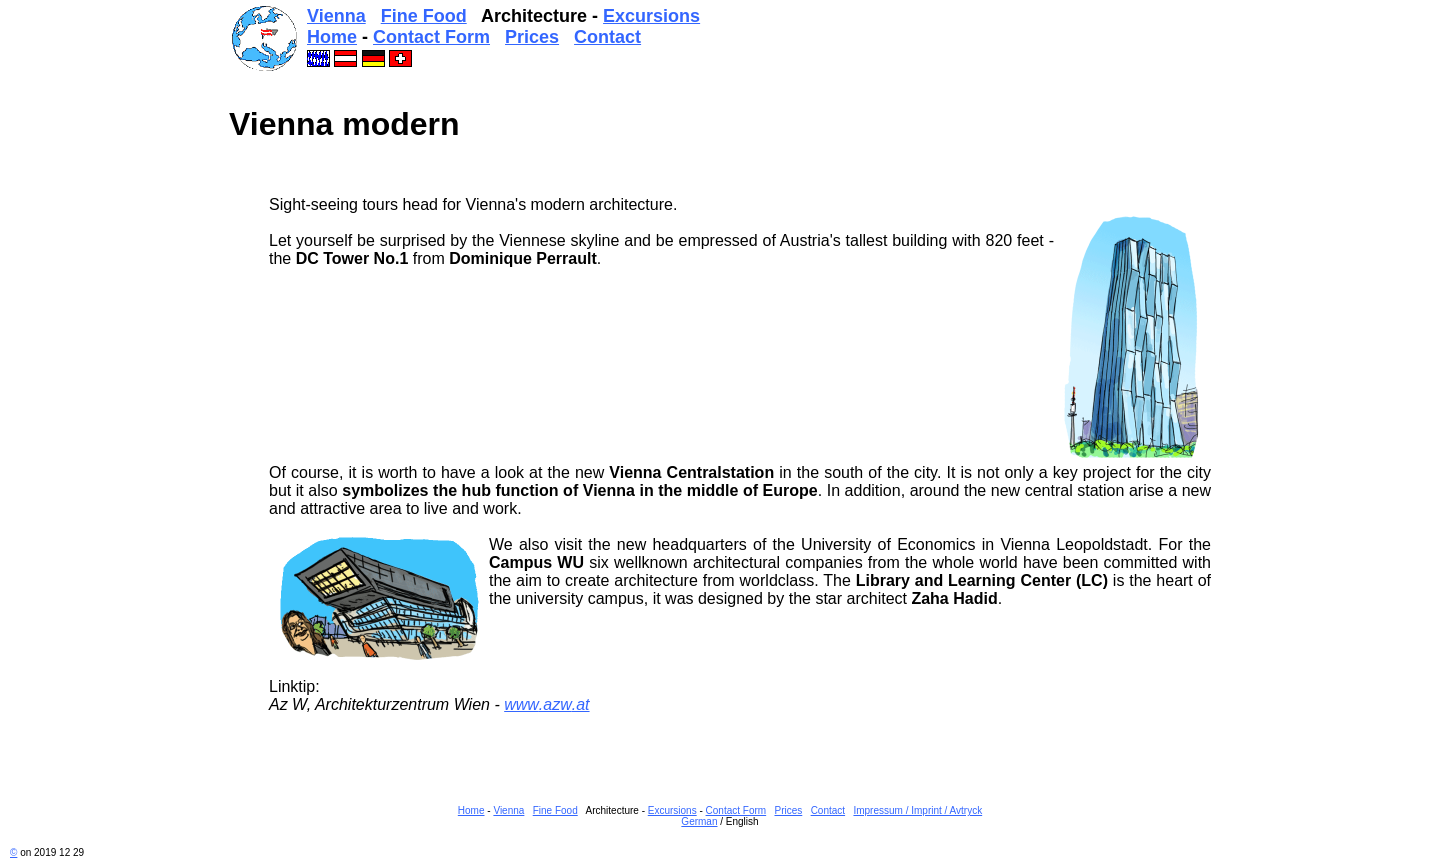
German (699, 821)
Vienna (336, 16)
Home (332, 37)
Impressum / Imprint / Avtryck (917, 810)
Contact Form (431, 37)
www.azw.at (546, 704)
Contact (607, 37)
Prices (532, 37)
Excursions (651, 16)
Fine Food (424, 16)
